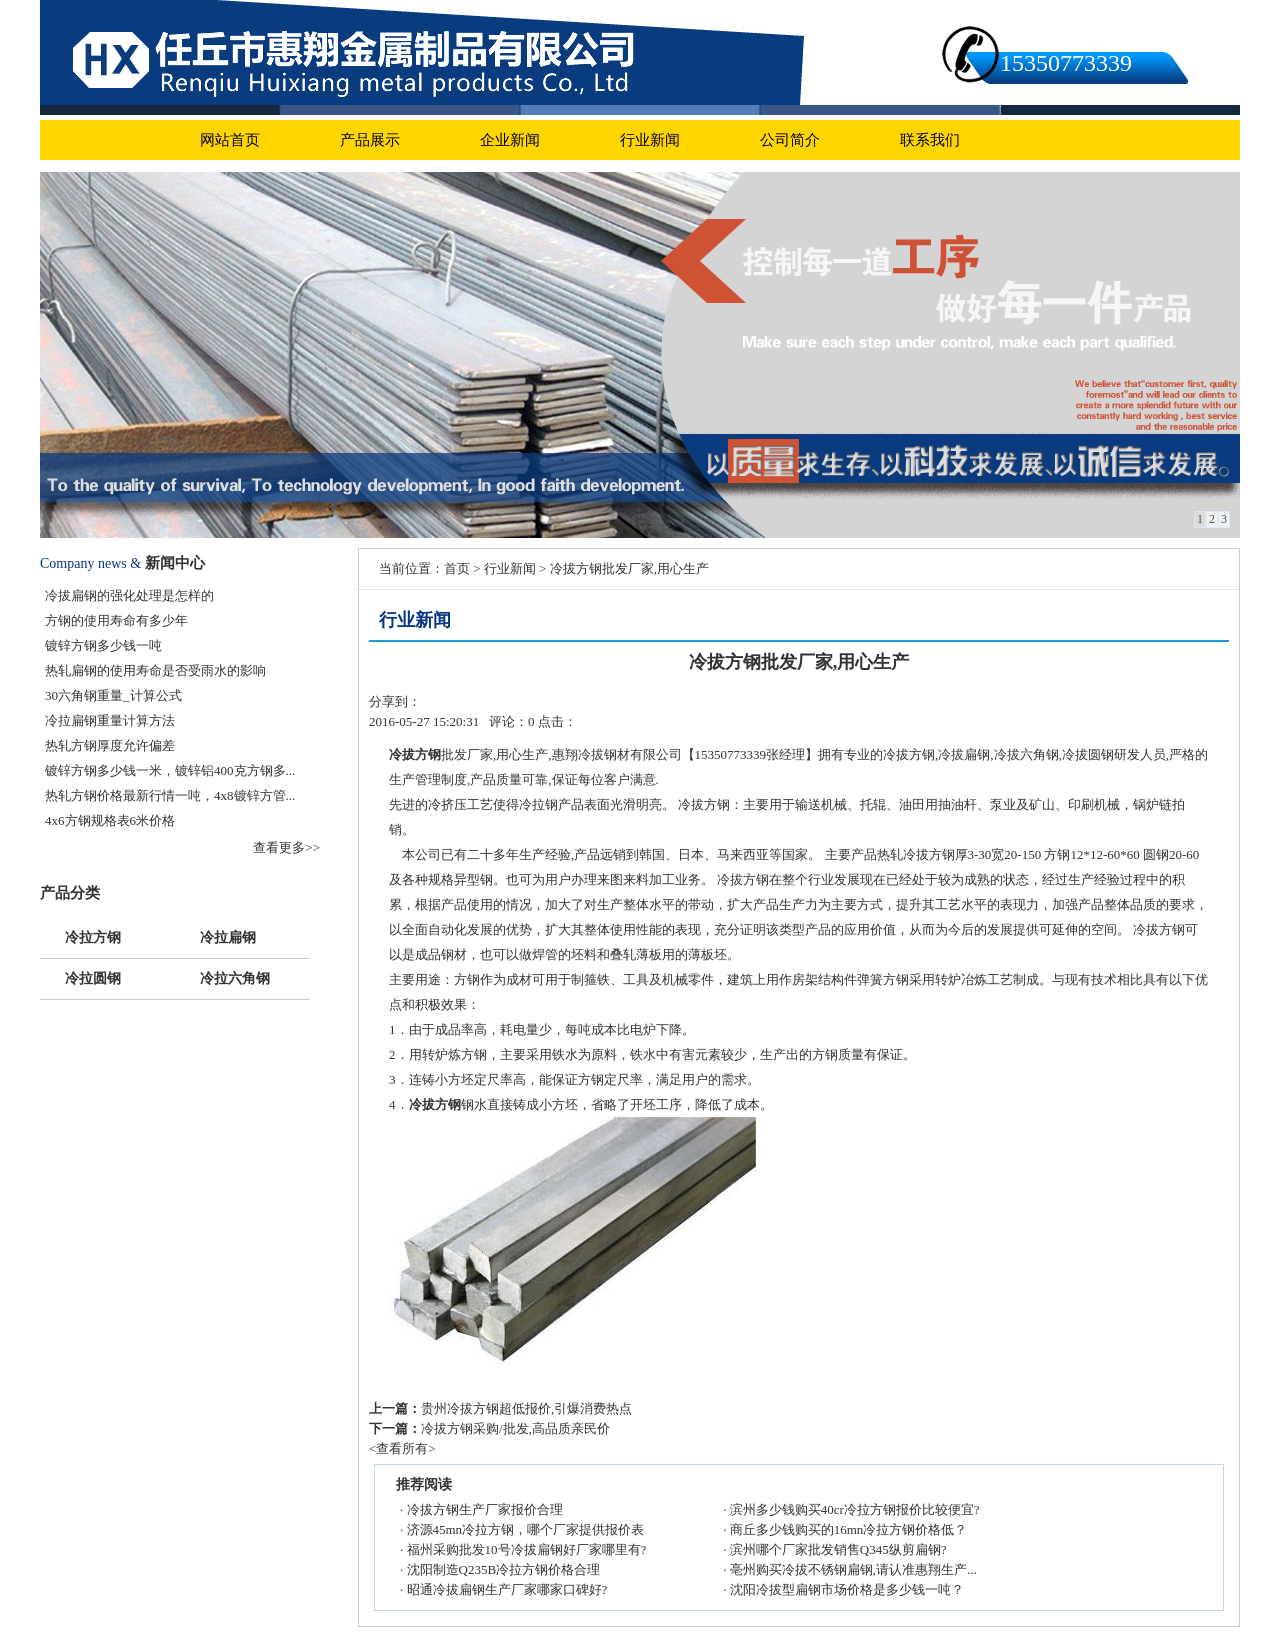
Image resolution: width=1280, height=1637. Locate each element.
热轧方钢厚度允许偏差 (110, 745)
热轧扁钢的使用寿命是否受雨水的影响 (155, 670)
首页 (457, 568)
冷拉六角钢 (235, 976)
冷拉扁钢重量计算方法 (110, 720)
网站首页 (230, 140)
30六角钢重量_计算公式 (113, 695)
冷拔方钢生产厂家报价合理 (485, 1509)
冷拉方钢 (93, 935)
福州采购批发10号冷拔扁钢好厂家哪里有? (527, 1549)
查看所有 (402, 1448)
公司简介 (790, 140)
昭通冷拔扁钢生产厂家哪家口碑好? (507, 1589)
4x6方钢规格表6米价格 (110, 820)
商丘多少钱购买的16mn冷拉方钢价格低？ (849, 1529)
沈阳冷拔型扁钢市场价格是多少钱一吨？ (847, 1589)
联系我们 (930, 140)
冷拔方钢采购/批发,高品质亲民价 (515, 1428)
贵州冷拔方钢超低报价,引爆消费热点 (526, 1408)
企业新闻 (510, 140)
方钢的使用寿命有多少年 (116, 620)
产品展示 (370, 140)
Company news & (90, 563)
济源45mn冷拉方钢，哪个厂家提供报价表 (526, 1529)
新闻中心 (175, 563)
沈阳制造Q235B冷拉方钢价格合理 (504, 1569)
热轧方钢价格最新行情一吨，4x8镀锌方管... (170, 795)
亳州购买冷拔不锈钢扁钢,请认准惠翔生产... (853, 1569)
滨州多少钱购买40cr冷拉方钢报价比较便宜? (855, 1509)
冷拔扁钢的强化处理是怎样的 (129, 595)
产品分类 (70, 893)
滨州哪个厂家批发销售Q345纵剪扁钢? (838, 1549)
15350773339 (1066, 63)
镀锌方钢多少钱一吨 (103, 645)
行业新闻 (650, 140)
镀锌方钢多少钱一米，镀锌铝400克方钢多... (170, 770)
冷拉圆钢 (93, 976)
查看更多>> (286, 847)
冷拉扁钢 (228, 935)
